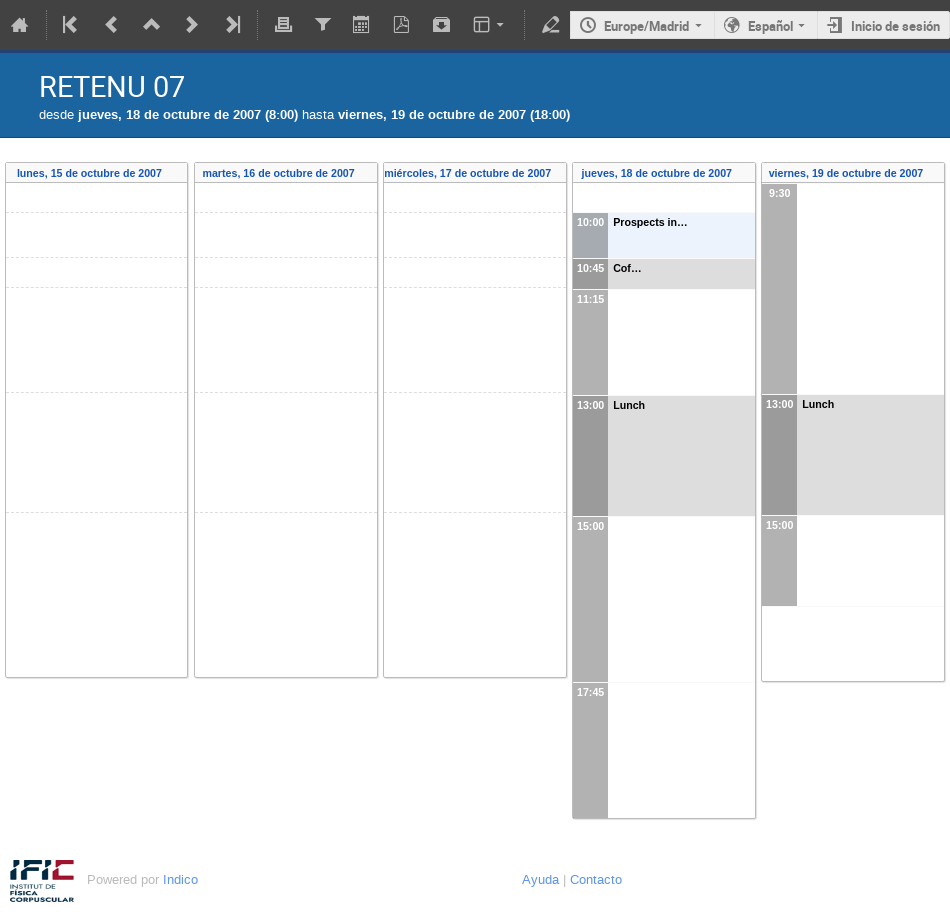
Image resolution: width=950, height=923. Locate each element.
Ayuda (540, 879)
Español (770, 26)
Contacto (596, 879)
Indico (180, 879)
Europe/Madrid (646, 26)
